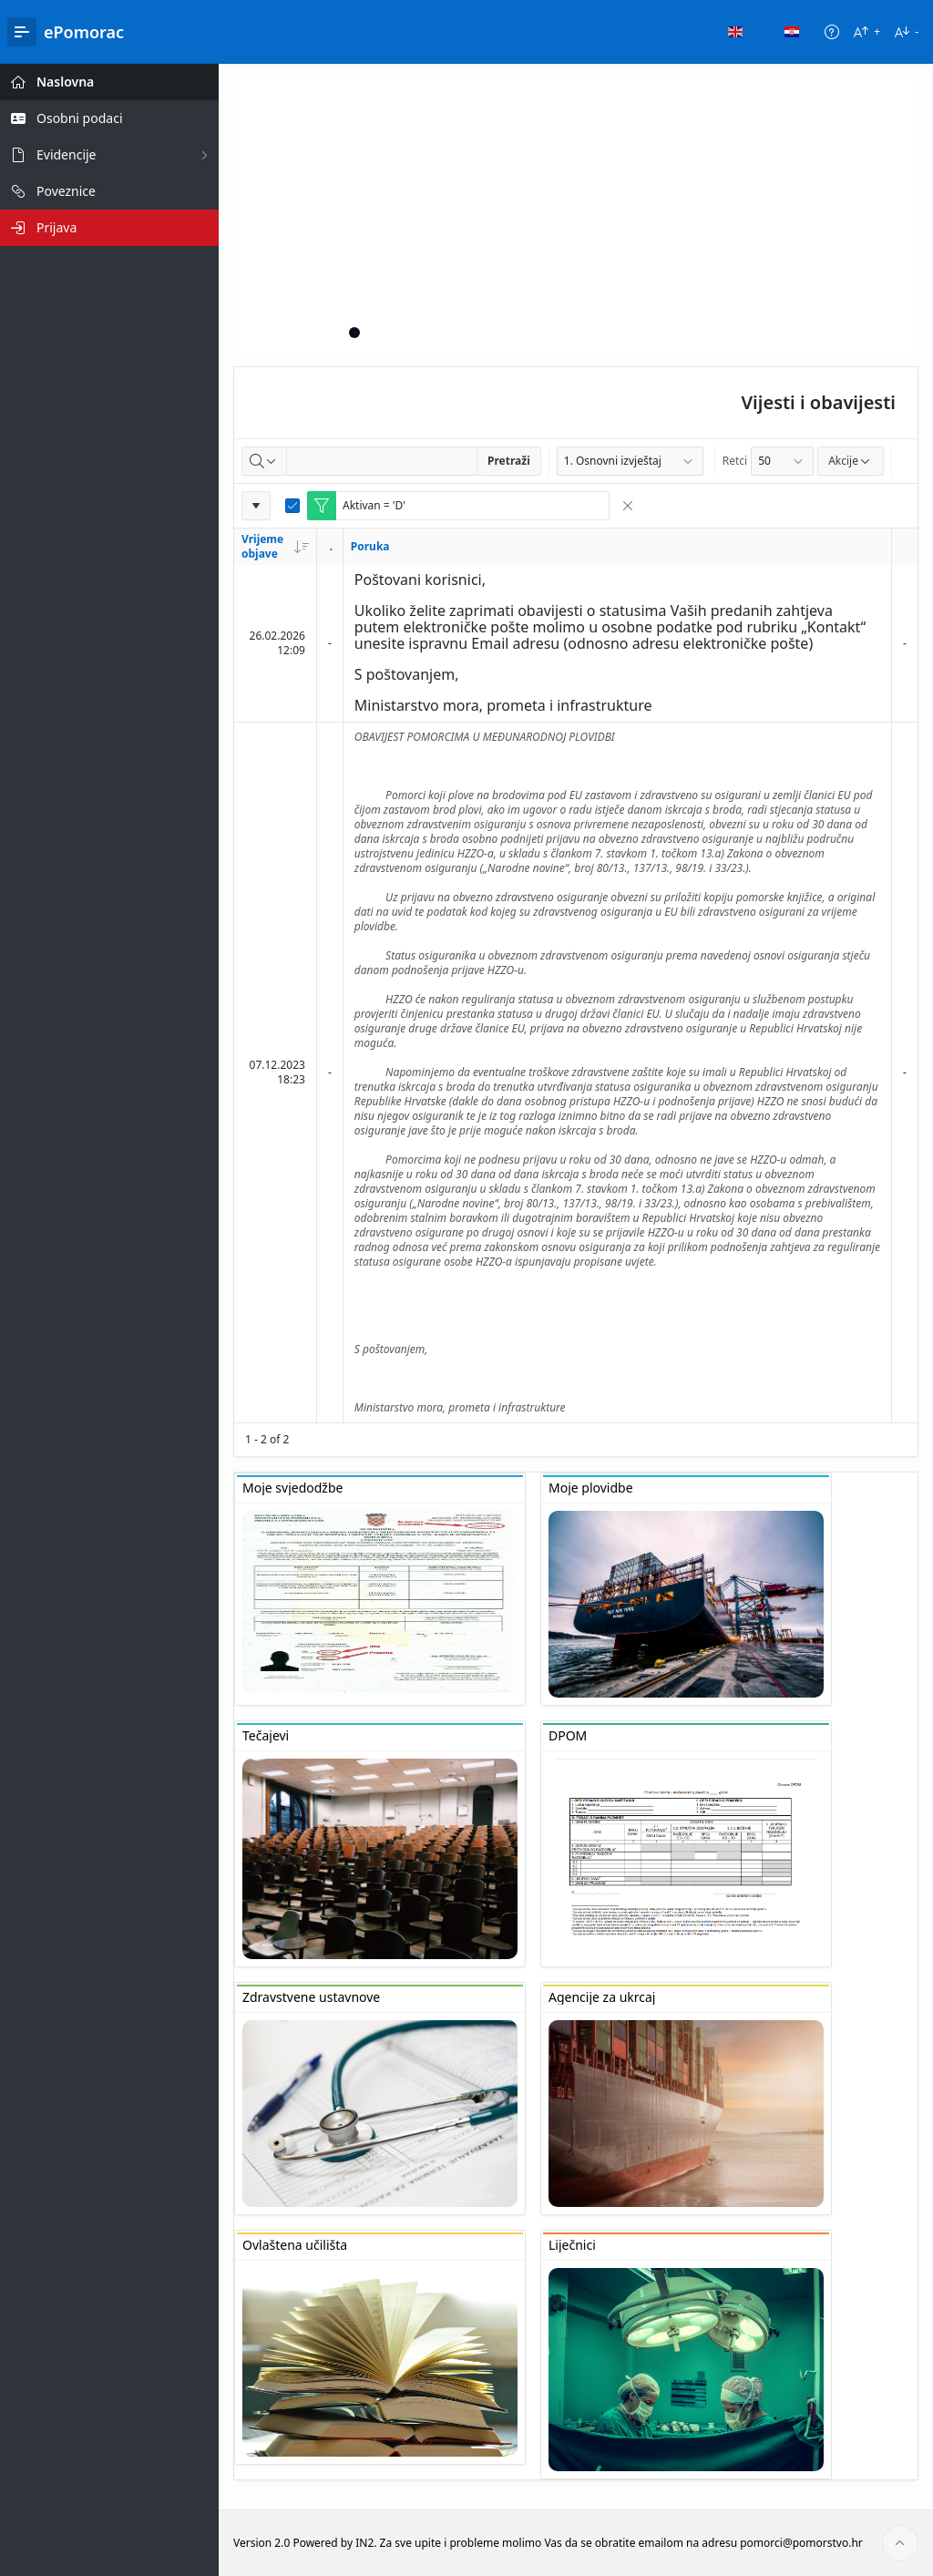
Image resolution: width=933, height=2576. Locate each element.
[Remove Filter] (628, 506)
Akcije (850, 460)
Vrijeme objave (275, 546)
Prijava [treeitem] (56, 227)
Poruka (370, 546)
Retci (735, 460)
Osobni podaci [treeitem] (79, 118)
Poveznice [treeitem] (66, 191)
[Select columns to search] (264, 461)
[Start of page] (900, 2543)
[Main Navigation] (21, 31)
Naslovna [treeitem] (65, 81)
